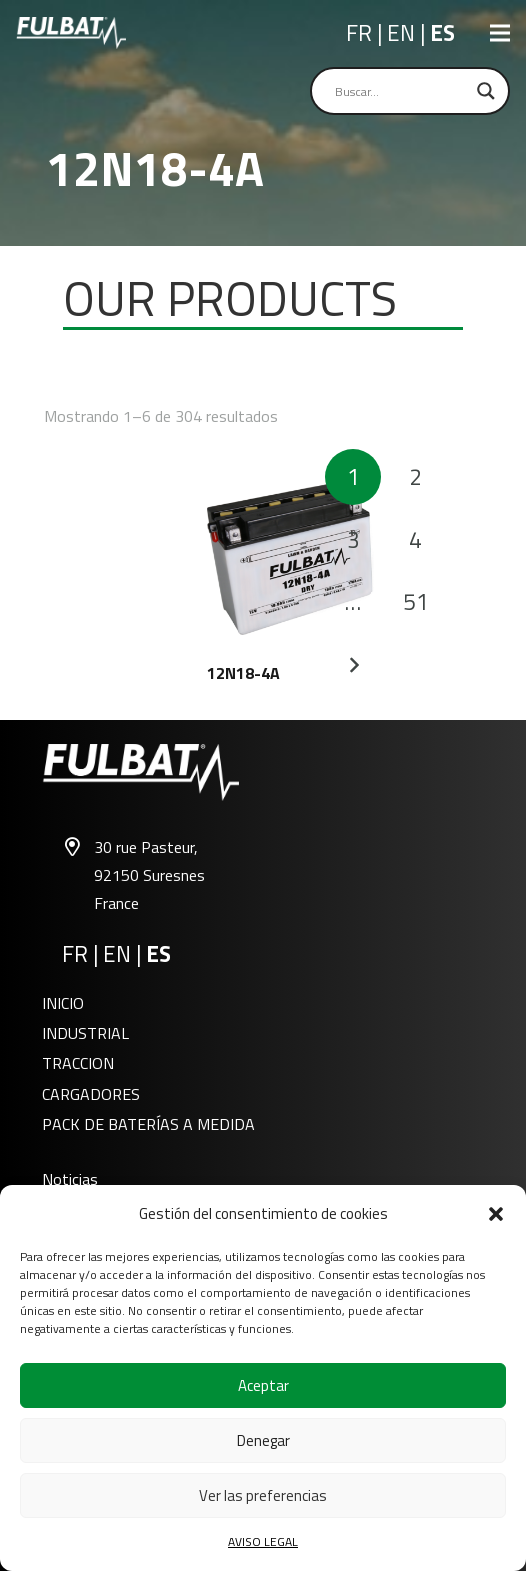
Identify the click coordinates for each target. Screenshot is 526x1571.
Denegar (263, 1440)
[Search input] (401, 91)
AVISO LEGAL (263, 1541)
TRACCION (78, 1063)
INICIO (63, 1003)
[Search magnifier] (486, 91)
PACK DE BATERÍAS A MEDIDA (148, 1124)
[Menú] (500, 33)
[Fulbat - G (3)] (71, 33)
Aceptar (263, 1385)
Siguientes (353, 665)
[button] (496, 1214)
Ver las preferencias (263, 1495)
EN (403, 33)
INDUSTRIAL (85, 1033)
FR (361, 33)
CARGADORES (91, 1094)
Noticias (70, 1179)
